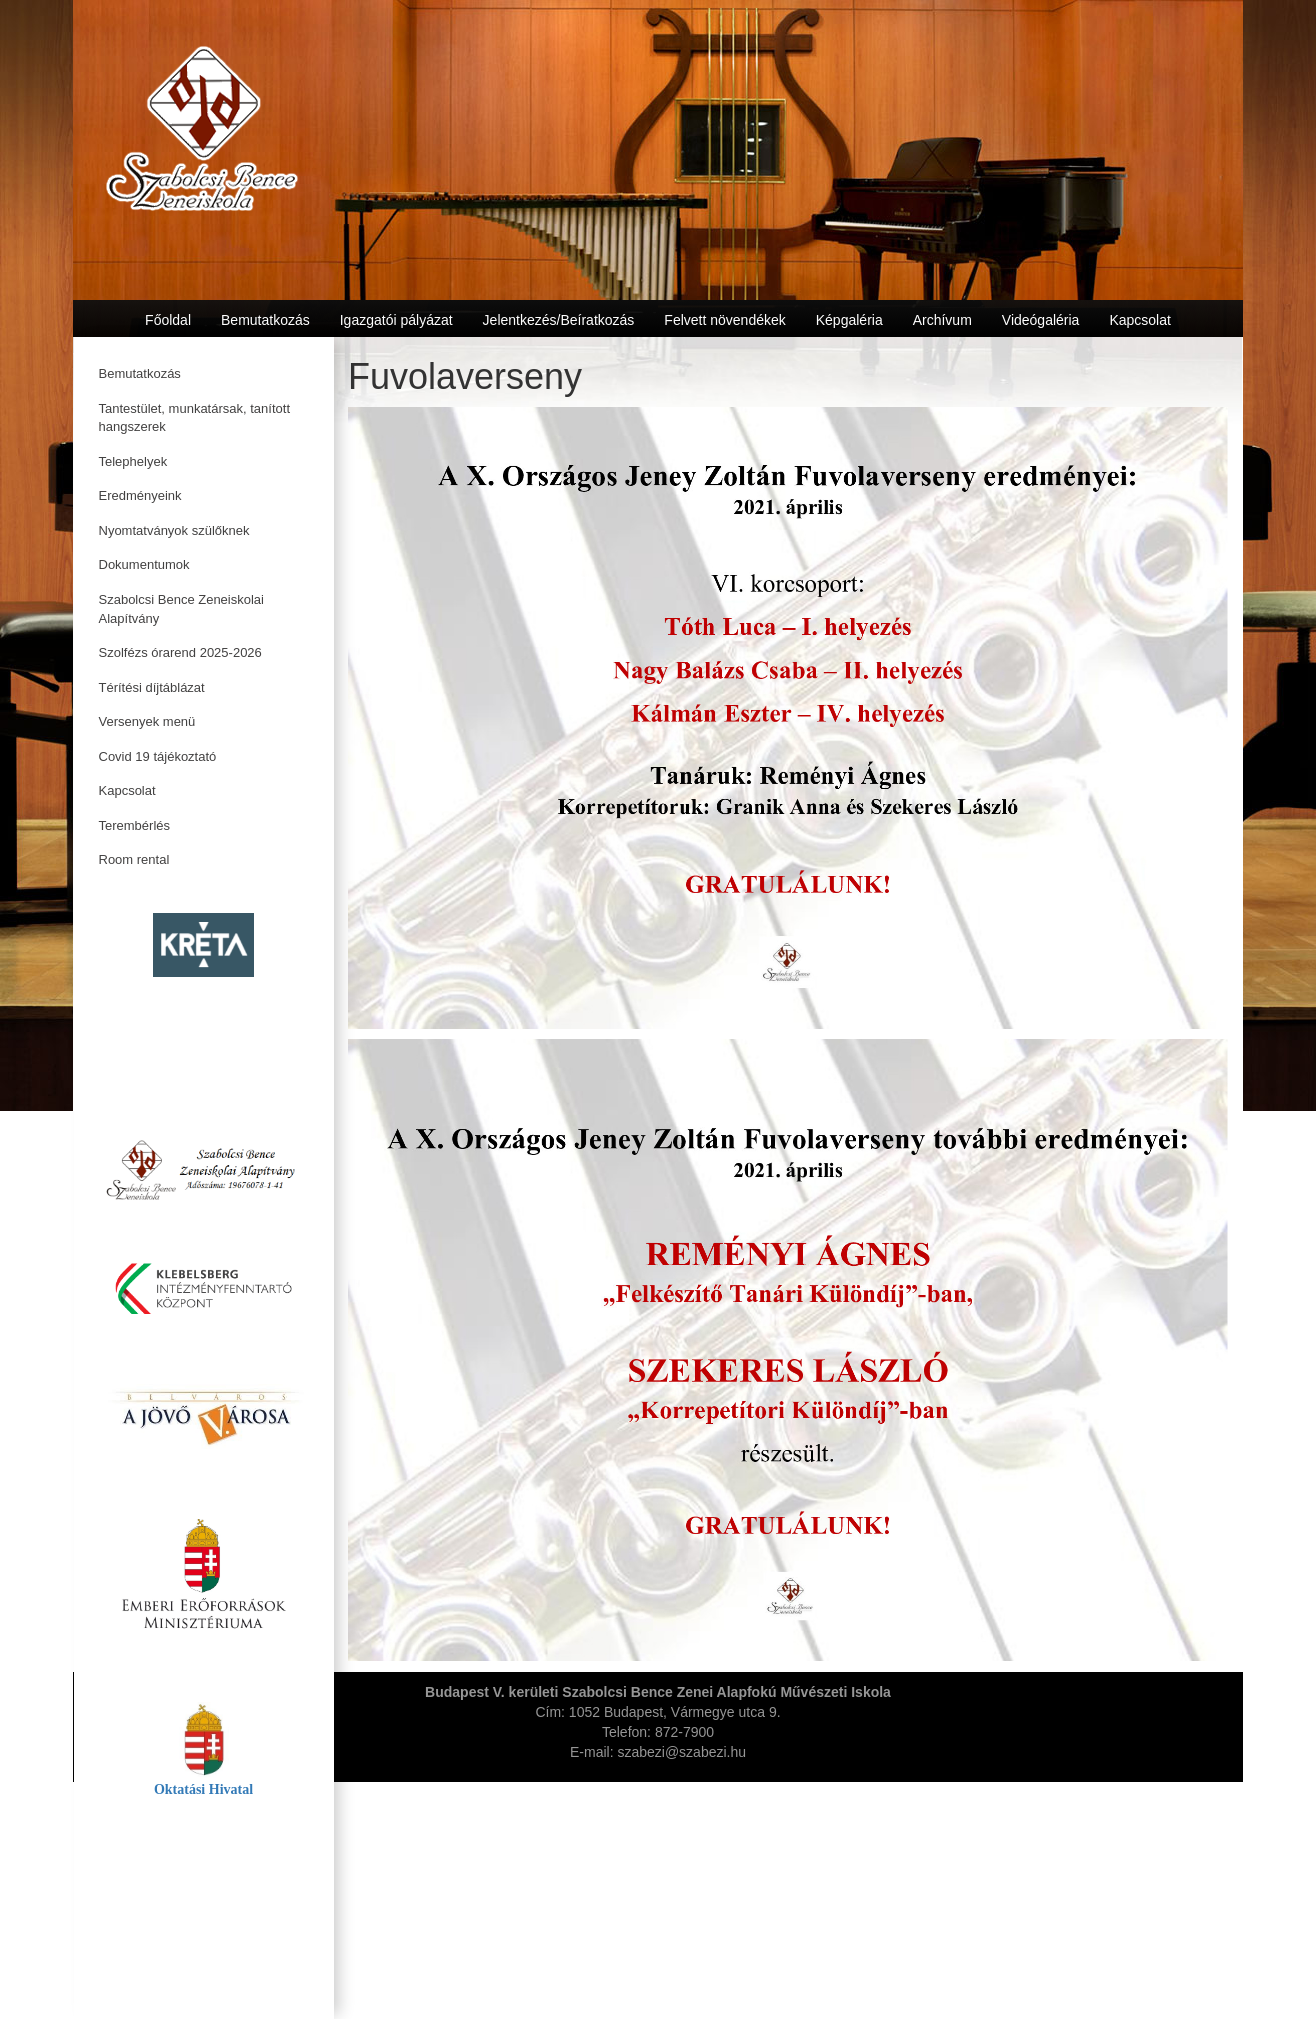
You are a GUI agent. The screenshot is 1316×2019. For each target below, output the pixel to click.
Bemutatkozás (140, 373)
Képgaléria (849, 320)
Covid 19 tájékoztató (158, 756)
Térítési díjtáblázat (152, 687)
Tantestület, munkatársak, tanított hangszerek (195, 418)
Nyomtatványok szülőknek (174, 530)
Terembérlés (135, 825)
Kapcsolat (127, 790)
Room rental (134, 859)
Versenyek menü (147, 721)
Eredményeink (140, 495)
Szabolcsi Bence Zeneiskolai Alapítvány (181, 609)
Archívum (942, 320)
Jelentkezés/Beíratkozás (559, 320)
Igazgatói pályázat (396, 320)
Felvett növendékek (724, 320)
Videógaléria (1041, 320)
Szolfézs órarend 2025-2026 (180, 652)
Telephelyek (133, 461)
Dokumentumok (144, 564)
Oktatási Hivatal (203, 1789)
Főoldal (168, 320)
